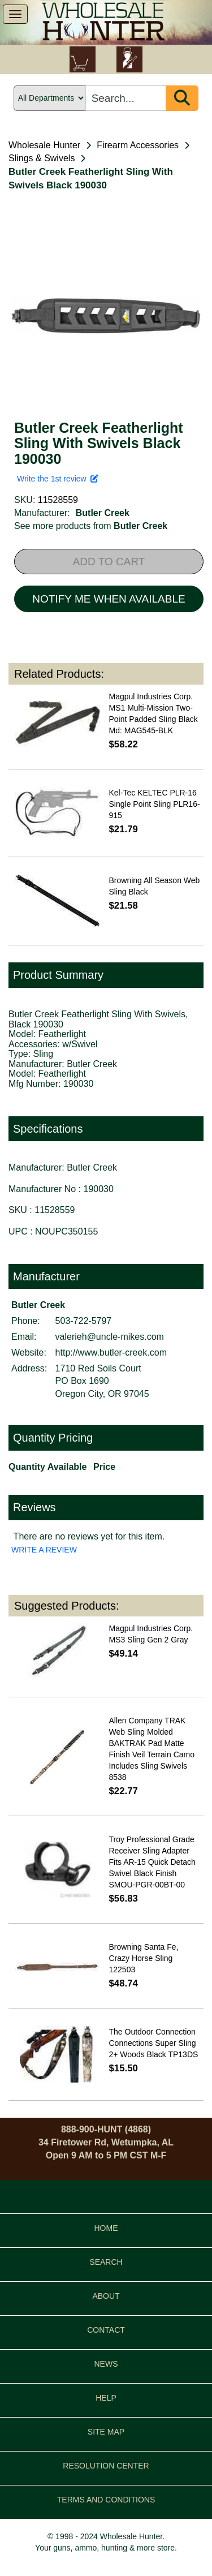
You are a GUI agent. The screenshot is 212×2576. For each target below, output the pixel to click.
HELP (106, 2397)
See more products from (90, 526)
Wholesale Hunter (44, 145)
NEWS (106, 2363)
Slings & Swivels (41, 158)
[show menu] (15, 14)
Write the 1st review (57, 478)
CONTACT (106, 2329)
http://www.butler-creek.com (111, 1352)
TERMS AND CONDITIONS (106, 2499)
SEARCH (105, 2262)
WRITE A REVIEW (44, 1549)
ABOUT (105, 2295)
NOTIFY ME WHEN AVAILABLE (108, 599)
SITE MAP (106, 2431)
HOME (106, 2228)
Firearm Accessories (138, 145)
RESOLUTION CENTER (106, 2465)
